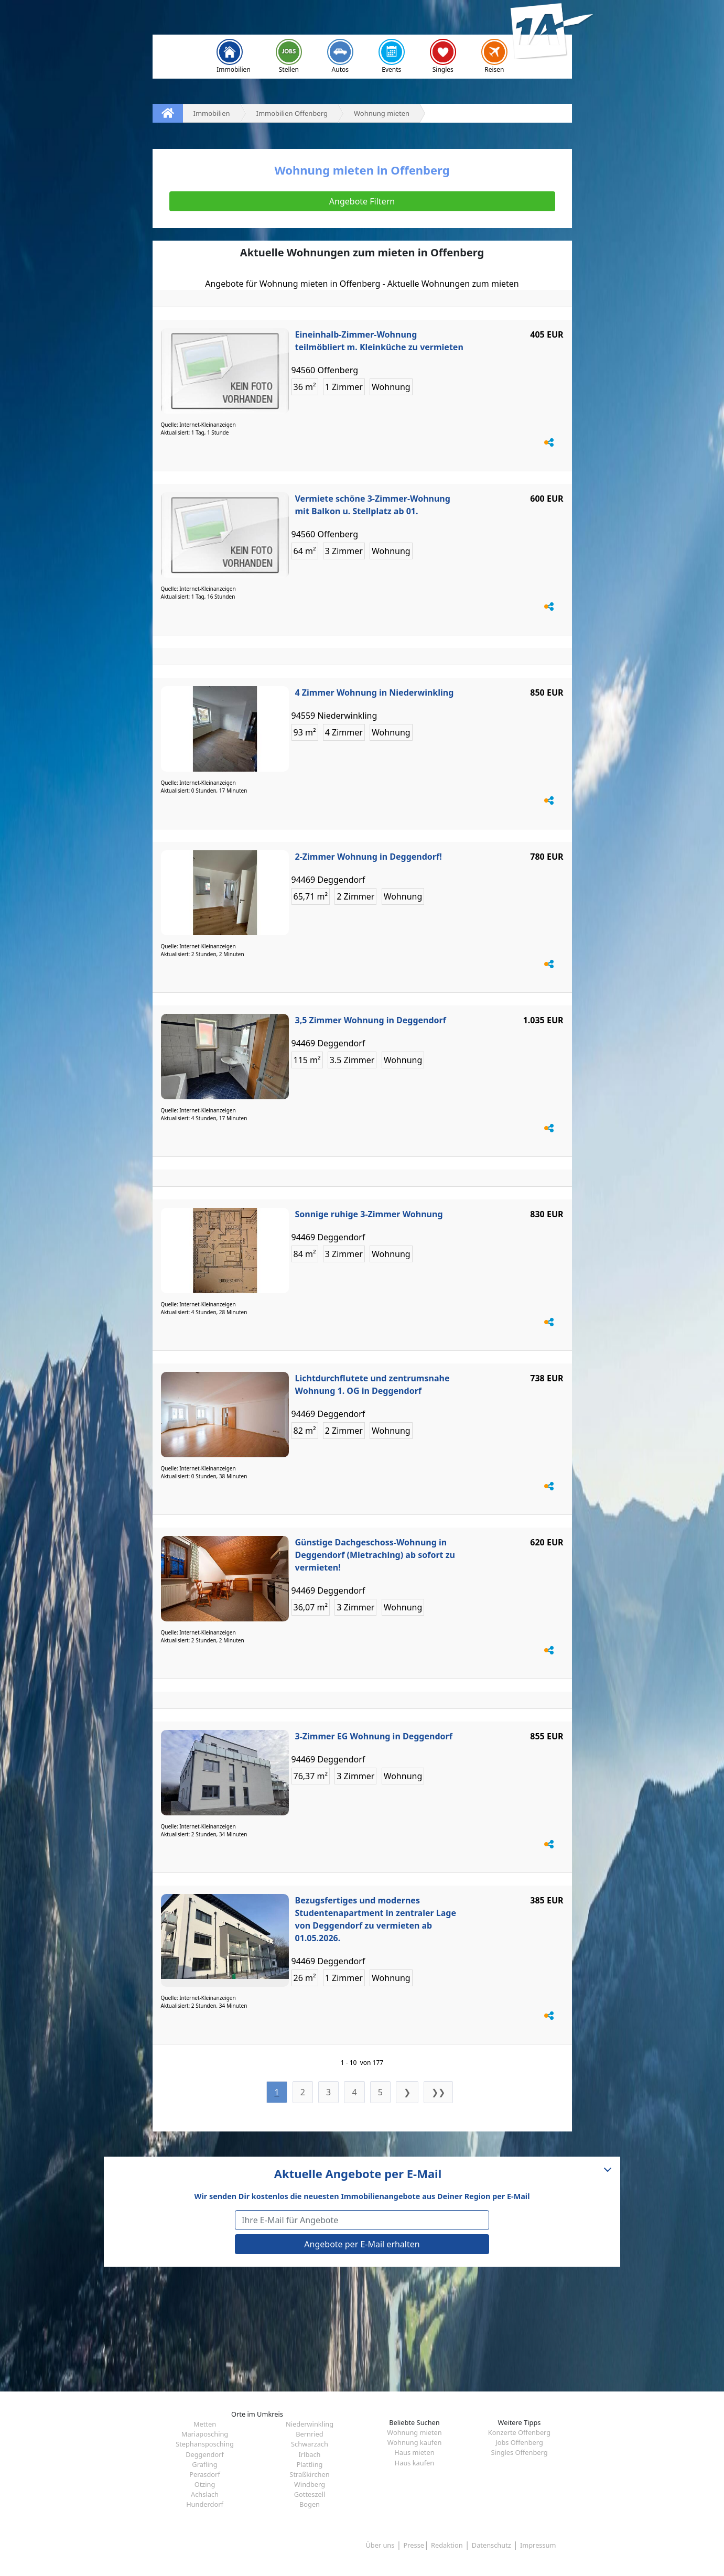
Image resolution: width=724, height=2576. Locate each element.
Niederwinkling (309, 2424)
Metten (204, 2424)
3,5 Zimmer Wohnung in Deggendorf (370, 1020)
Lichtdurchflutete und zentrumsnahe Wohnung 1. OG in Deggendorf (372, 1384)
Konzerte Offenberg (519, 2432)
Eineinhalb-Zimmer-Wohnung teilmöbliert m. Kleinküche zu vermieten (379, 341)
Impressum (538, 2545)
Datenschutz (491, 2545)
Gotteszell (309, 2494)
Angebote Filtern (362, 201)
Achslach (205, 2494)
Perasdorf (204, 2474)
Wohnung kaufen (414, 2442)
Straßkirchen (309, 2474)
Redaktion (447, 2545)
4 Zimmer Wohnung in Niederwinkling (374, 692)
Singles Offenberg (519, 2452)
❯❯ (438, 2092)
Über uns (379, 2545)
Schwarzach (309, 2444)
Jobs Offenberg (519, 2442)
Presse (414, 2545)
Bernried (309, 2434)
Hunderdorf (204, 2504)
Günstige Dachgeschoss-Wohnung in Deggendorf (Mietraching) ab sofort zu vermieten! (375, 1554)
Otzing (204, 2484)
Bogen (309, 2504)
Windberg (309, 2484)
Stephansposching (205, 2444)
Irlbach (309, 2454)
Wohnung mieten (414, 2432)
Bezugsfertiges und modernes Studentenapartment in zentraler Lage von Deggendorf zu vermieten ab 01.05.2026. (376, 1919)
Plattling (310, 2464)
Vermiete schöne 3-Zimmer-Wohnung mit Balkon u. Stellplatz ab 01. (372, 505)
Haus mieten (414, 2452)
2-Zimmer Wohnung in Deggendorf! (368, 856)
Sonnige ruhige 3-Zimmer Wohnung (369, 1214)
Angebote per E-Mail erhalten (361, 2244)
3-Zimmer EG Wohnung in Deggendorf (373, 1736)
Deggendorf (205, 2454)
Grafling (204, 2464)
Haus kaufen (414, 2462)
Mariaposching (204, 2434)
